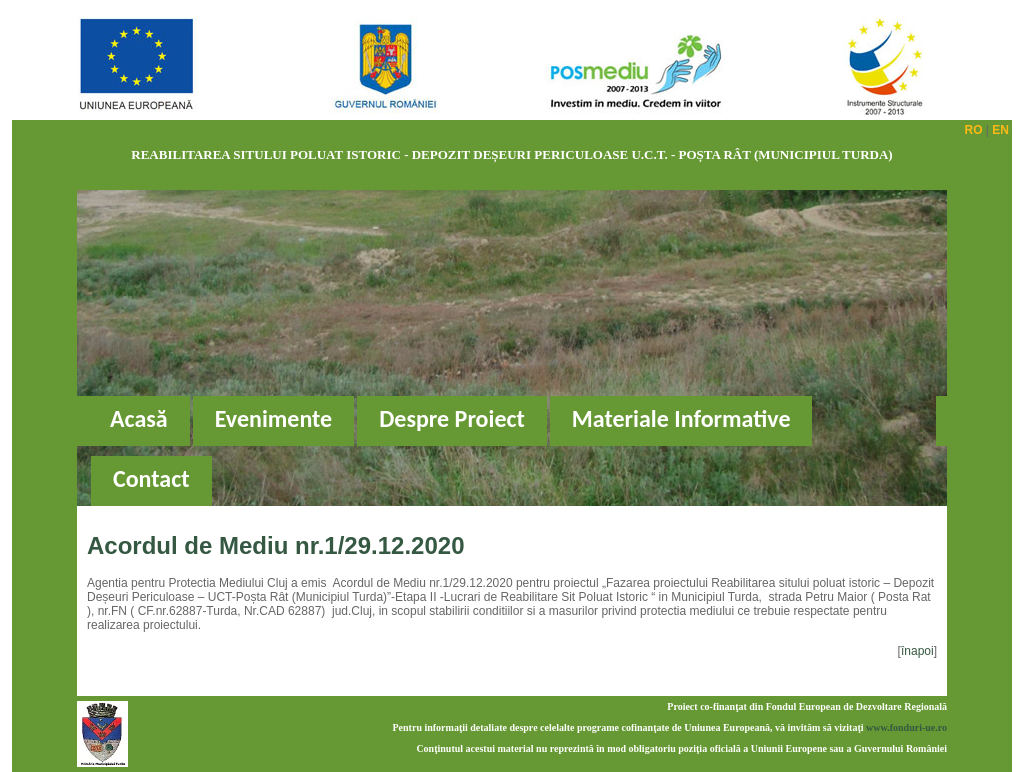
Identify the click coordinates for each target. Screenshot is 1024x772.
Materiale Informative (681, 418)
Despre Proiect (452, 418)
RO (974, 130)
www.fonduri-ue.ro (906, 727)
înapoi (917, 651)
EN (1000, 130)
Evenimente (273, 418)
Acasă (139, 418)
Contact (151, 478)
